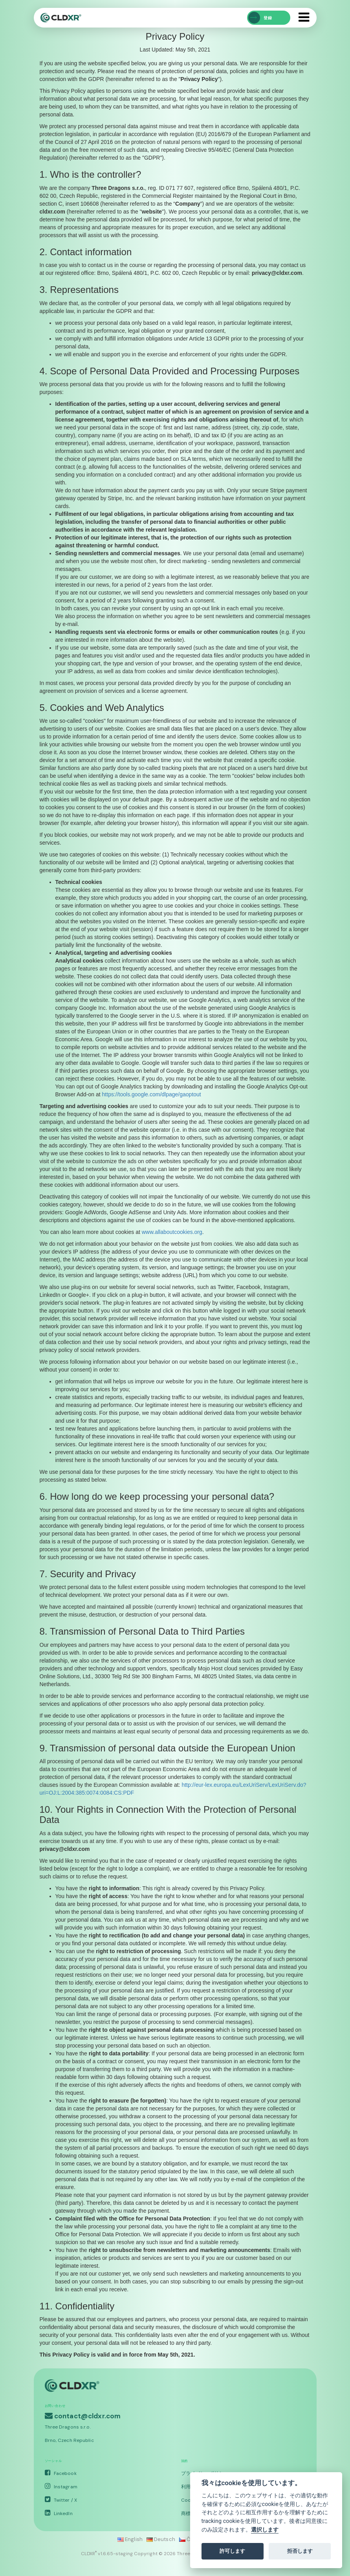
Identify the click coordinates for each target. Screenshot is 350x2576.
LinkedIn (59, 2513)
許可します (232, 2551)
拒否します (300, 2551)
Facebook (61, 2473)
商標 (186, 2513)
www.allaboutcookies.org (172, 1232)
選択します (265, 2529)
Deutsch (161, 2539)
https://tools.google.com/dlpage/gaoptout (151, 1094)
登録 (260, 18)
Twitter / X (61, 2500)
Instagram (61, 2487)
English (130, 2539)
